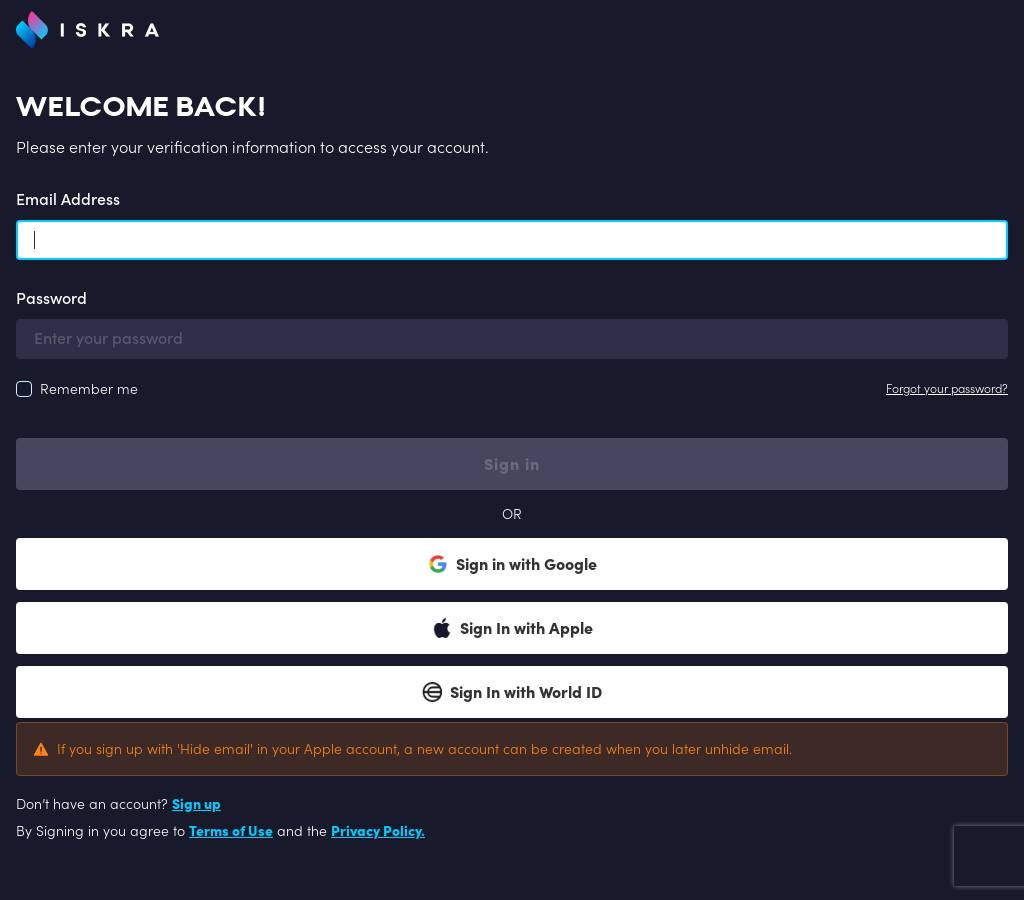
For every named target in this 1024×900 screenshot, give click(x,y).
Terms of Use (231, 831)
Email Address (68, 199)
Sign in (512, 464)
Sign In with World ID (512, 692)
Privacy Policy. (378, 831)
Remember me (89, 389)
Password (51, 298)
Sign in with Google (512, 564)
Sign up (196, 804)
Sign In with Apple (512, 628)
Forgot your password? (947, 388)
